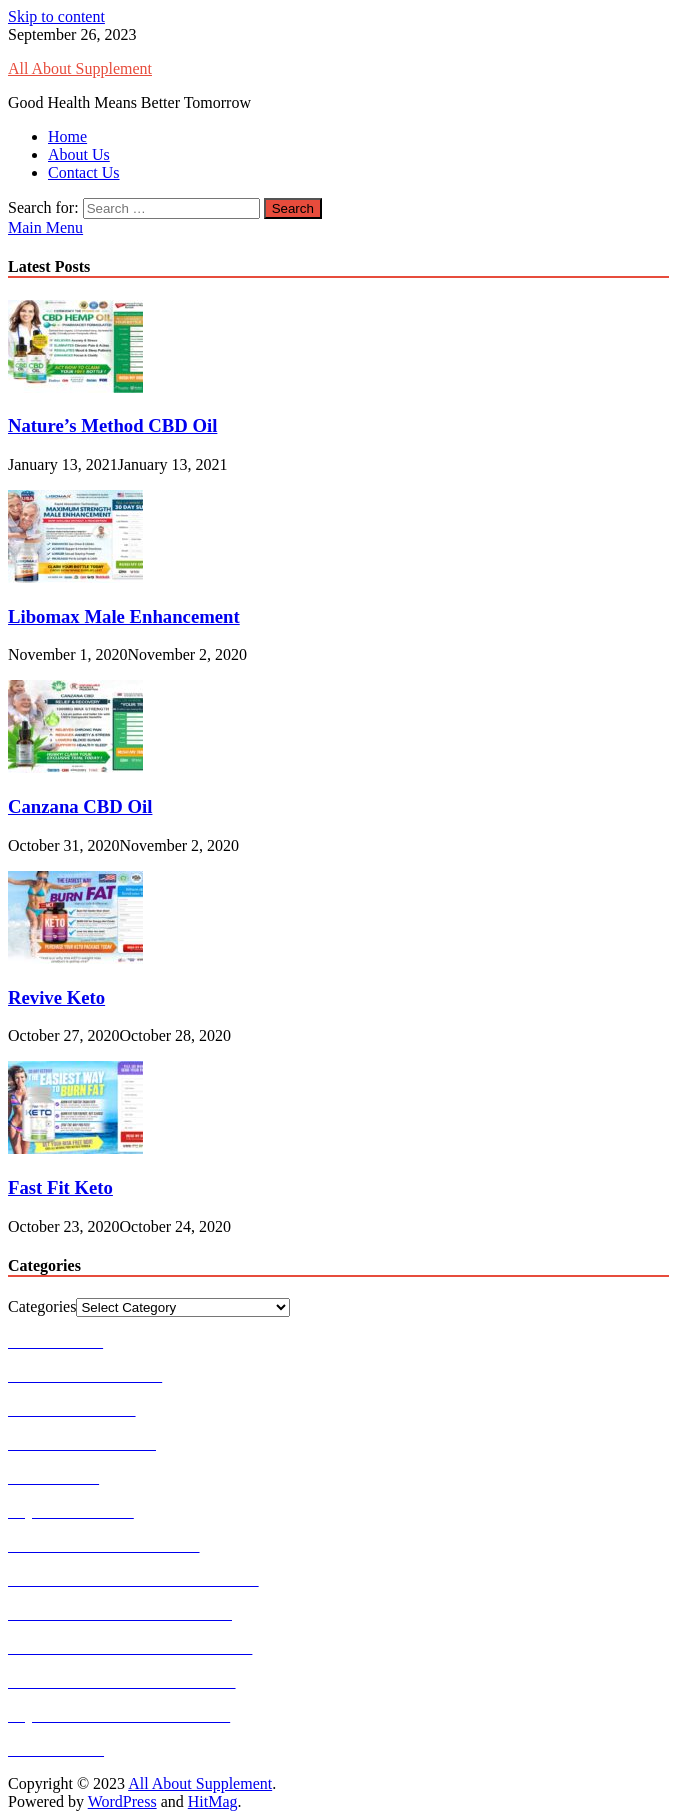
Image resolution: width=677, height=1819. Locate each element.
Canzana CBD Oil (80, 806)
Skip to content (56, 16)
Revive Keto (56, 997)
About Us (79, 154)
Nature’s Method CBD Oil (112, 425)
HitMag (213, 1801)
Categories (42, 1306)
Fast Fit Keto (60, 1187)
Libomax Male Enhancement (124, 616)
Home (67, 136)
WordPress (122, 1801)
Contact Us (84, 172)
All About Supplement (80, 68)
